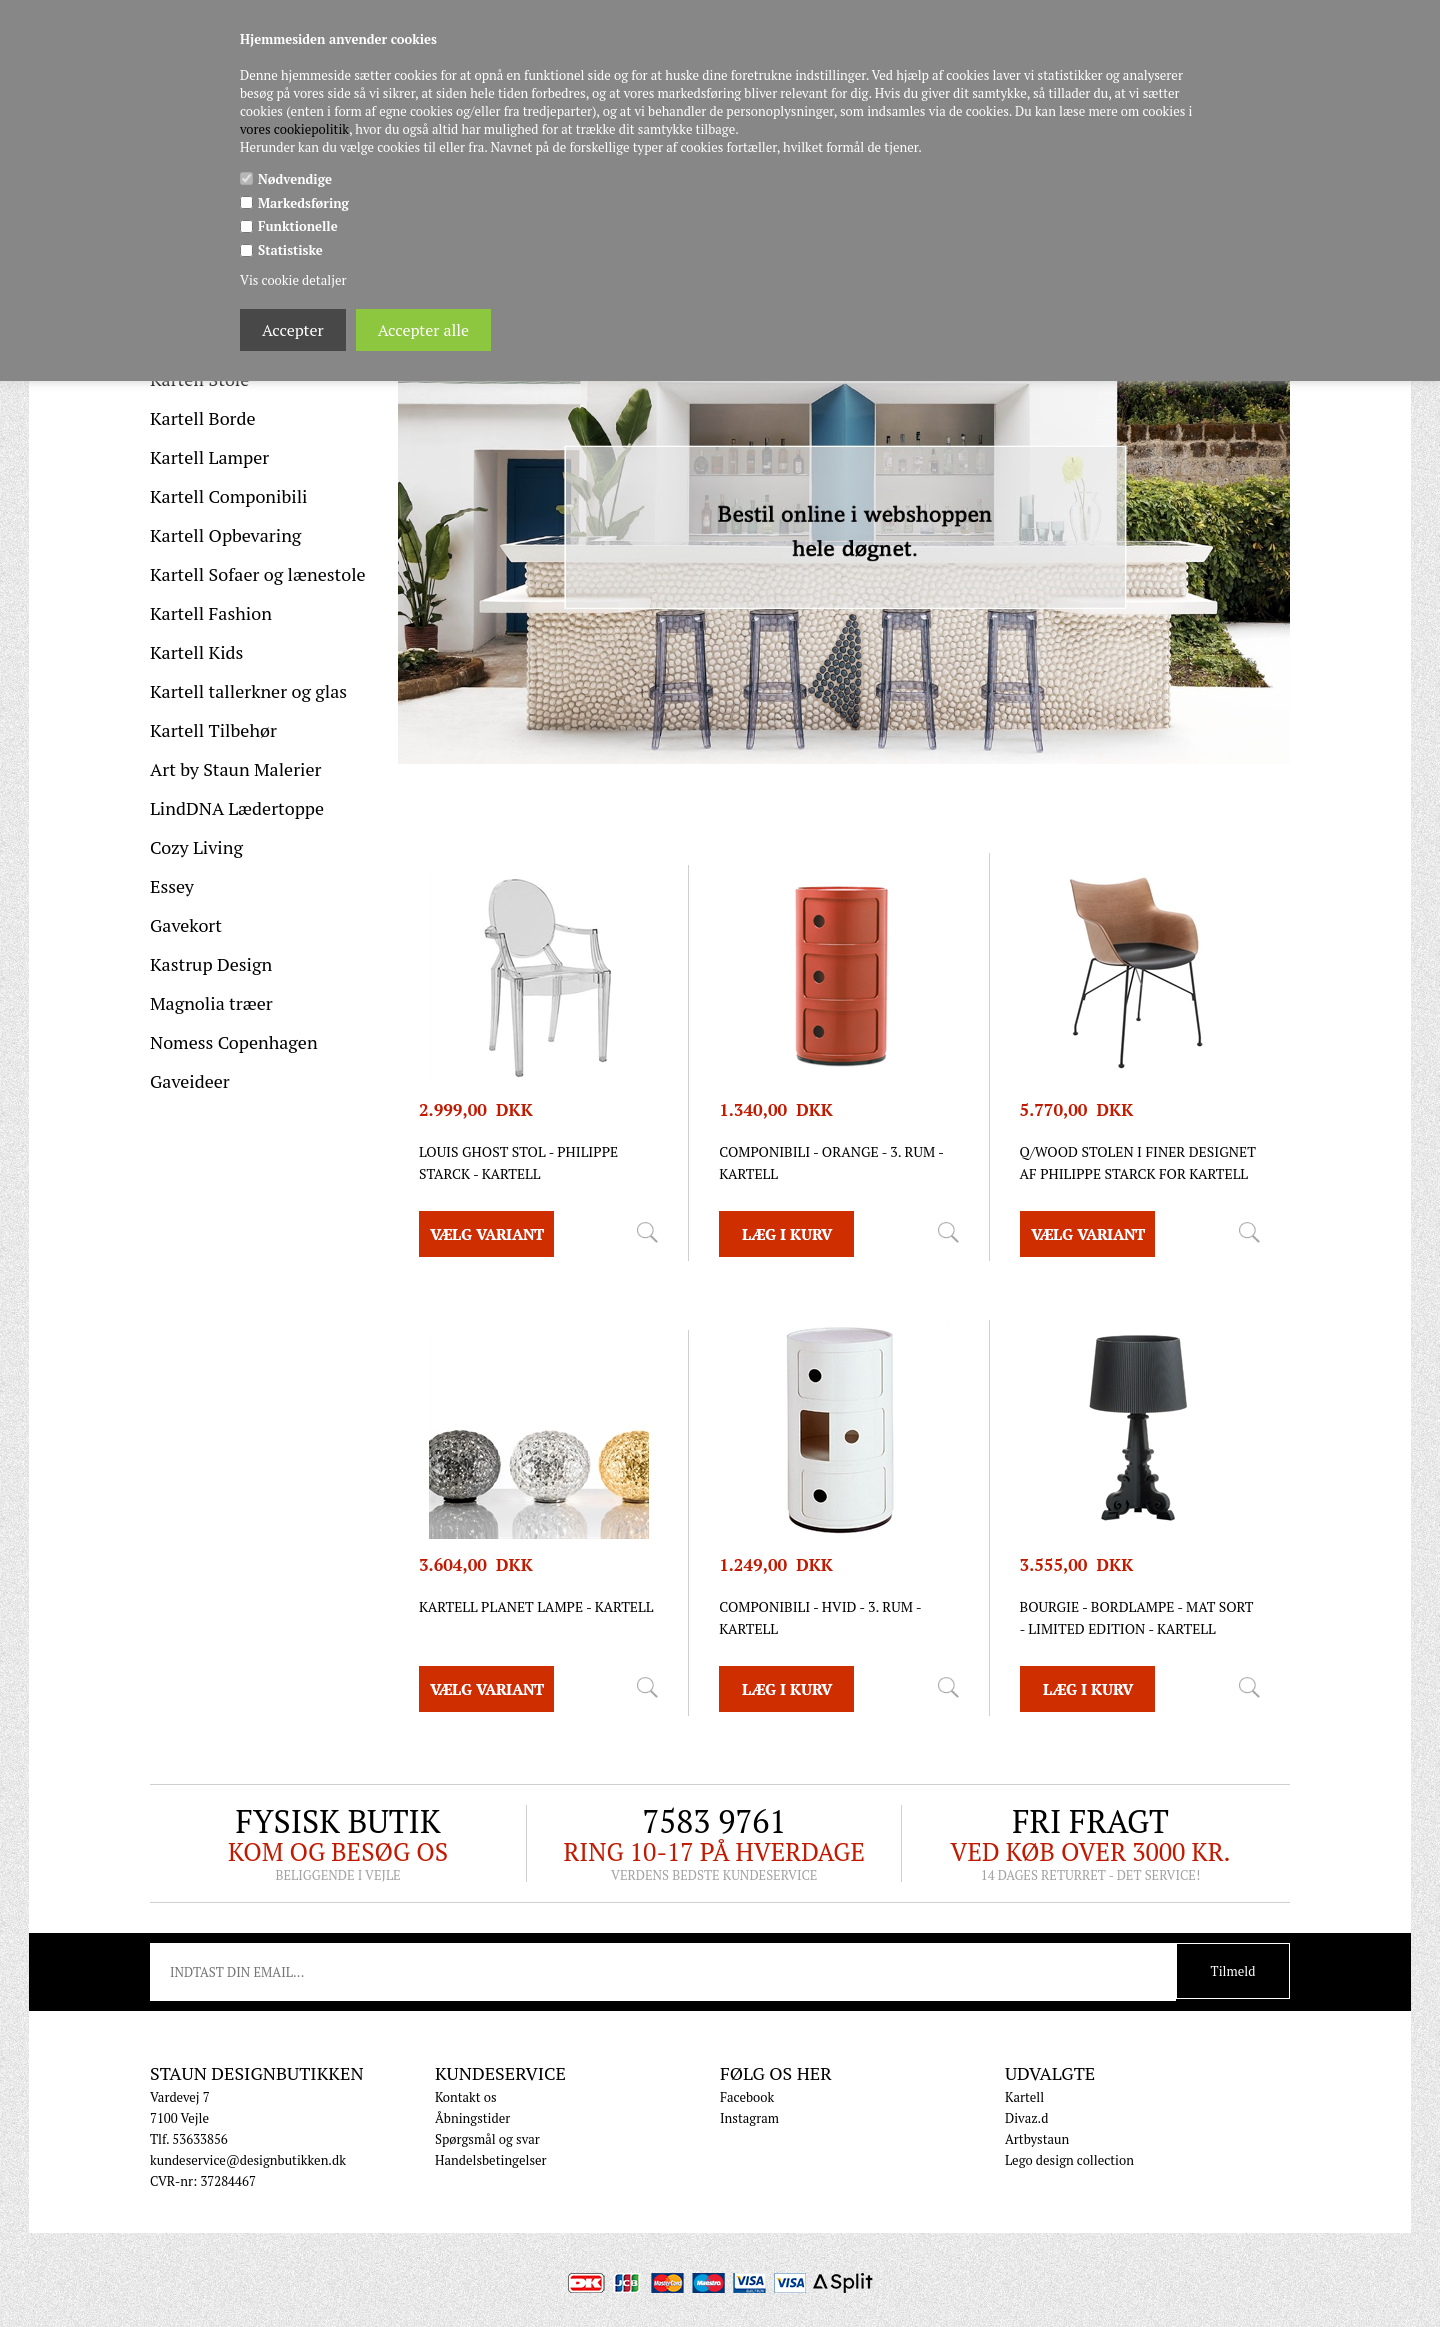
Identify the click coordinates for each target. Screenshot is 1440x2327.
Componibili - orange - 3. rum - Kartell (831, 1162)
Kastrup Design (211, 964)
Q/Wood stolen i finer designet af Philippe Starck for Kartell (1138, 1162)
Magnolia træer (211, 1003)
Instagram (749, 2118)
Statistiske (290, 250)
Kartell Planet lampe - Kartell (536, 1606)
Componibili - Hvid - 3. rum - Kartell (820, 1617)
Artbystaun (1037, 2139)
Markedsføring (303, 203)
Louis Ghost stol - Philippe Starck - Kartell (518, 1162)
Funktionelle (298, 226)
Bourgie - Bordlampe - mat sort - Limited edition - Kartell (1137, 1617)
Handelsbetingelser (491, 2160)
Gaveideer (190, 1081)
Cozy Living (196, 847)
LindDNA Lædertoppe (237, 808)
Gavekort (186, 925)
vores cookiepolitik (294, 129)
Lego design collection (1069, 2160)
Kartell (1024, 2097)
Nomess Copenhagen (234, 1042)
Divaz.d (1026, 2118)
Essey (172, 886)
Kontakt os (466, 2097)
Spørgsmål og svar (487, 2139)
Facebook (747, 2097)
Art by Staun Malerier (236, 769)
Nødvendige (295, 179)
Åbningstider (472, 2118)
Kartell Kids (196, 652)
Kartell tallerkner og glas (248, 691)
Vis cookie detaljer (293, 280)
